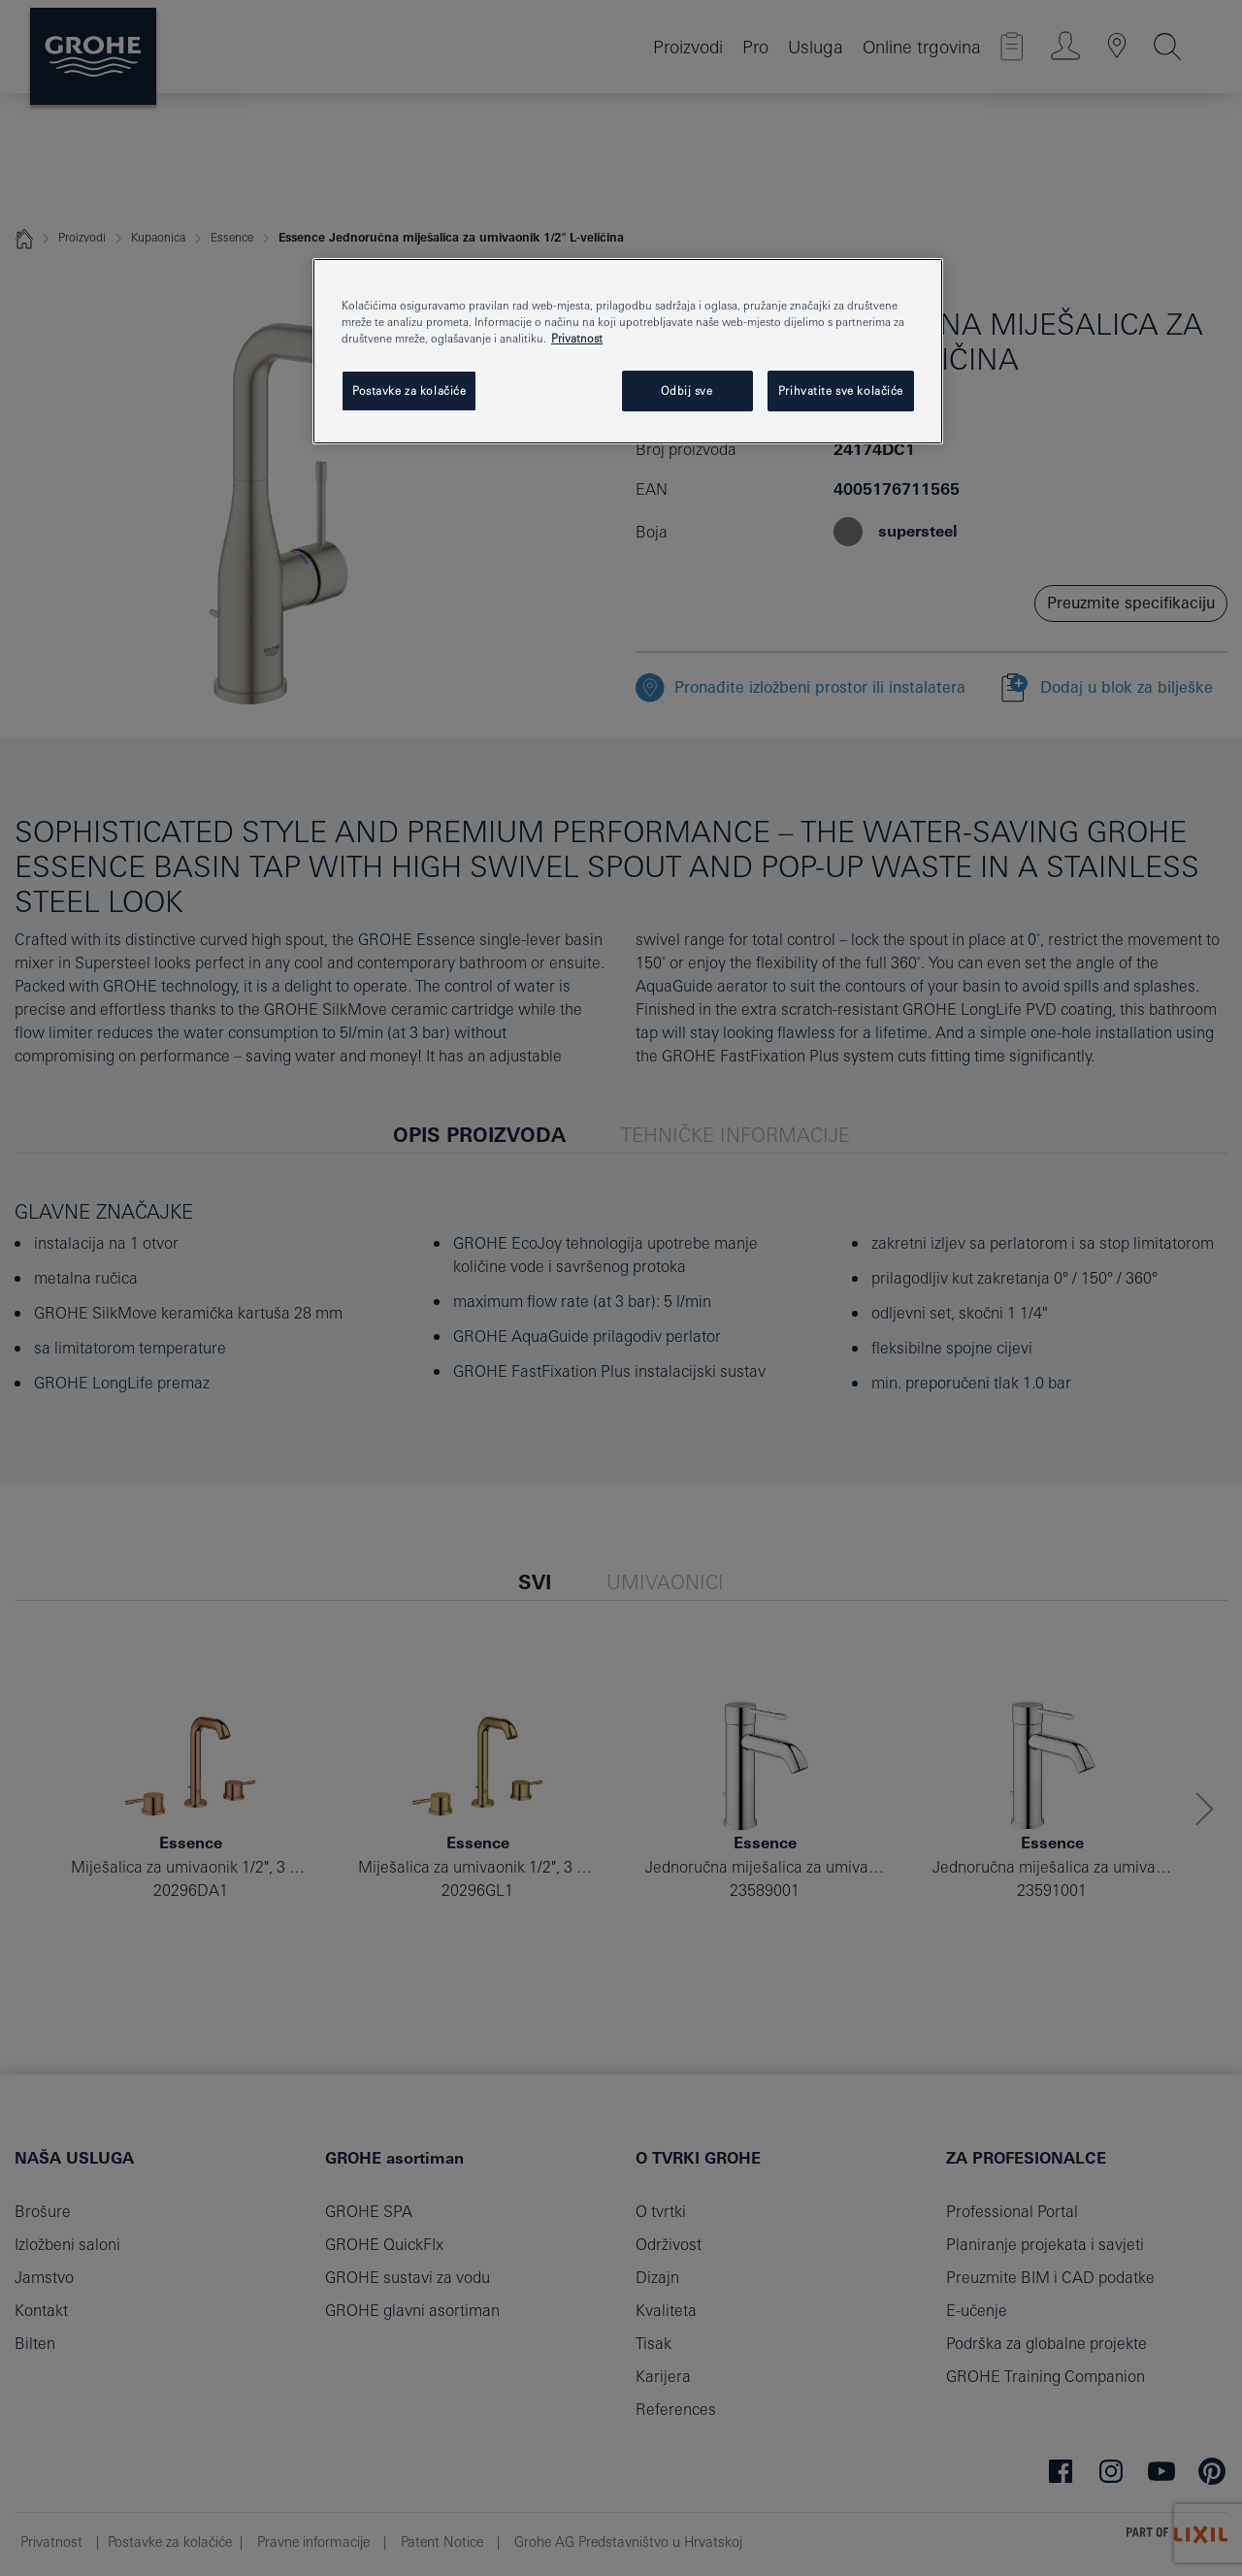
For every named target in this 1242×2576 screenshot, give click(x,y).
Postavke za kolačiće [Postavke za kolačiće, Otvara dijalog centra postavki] (409, 390)
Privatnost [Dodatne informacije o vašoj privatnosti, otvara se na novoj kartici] (577, 338)
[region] (627, 351)
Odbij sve (686, 390)
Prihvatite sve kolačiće (840, 390)
